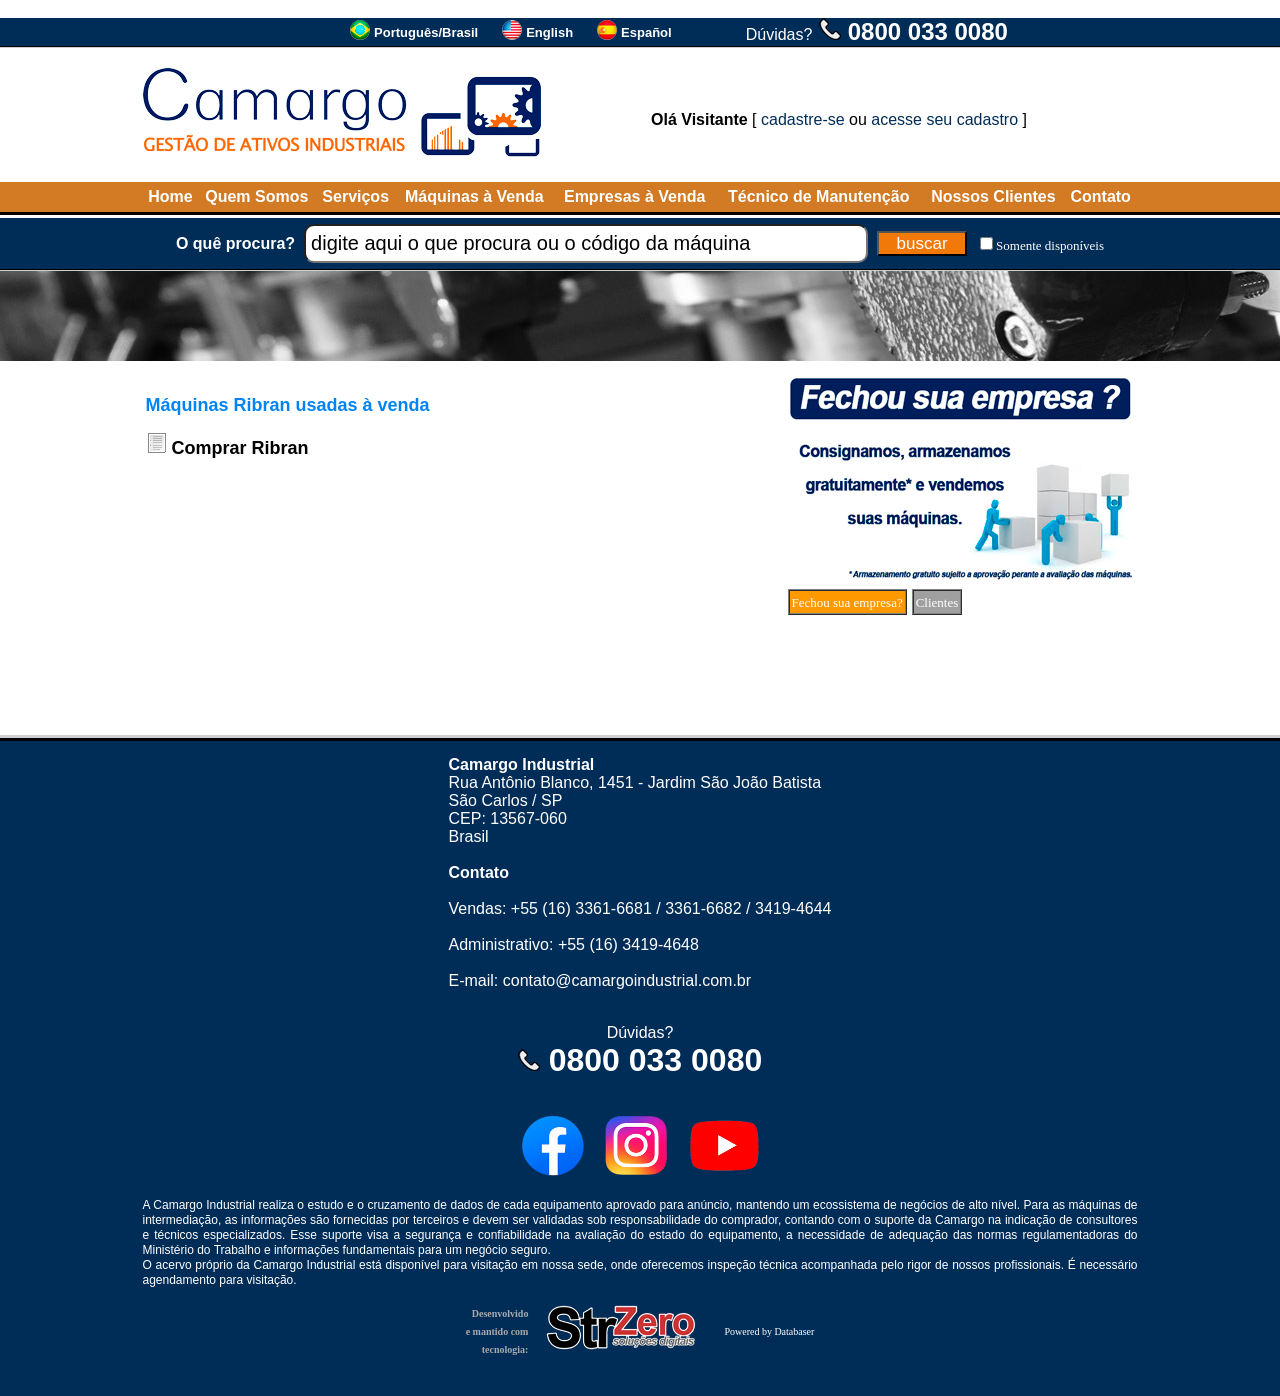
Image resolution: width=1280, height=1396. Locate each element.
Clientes (937, 602)
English (549, 32)
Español (646, 32)
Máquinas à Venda (474, 196)
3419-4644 (793, 908)
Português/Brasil (426, 32)
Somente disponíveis (1050, 245)
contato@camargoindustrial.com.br (627, 980)
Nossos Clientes (993, 196)
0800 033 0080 (928, 31)
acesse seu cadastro (944, 119)
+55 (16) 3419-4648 (628, 944)
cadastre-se (803, 119)
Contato (1100, 196)
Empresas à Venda (634, 196)
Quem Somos (256, 196)
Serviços (355, 196)
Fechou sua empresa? (847, 602)
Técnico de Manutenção (818, 196)
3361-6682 (703, 908)
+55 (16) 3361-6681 (581, 908)
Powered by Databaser (769, 1331)
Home (170, 196)
